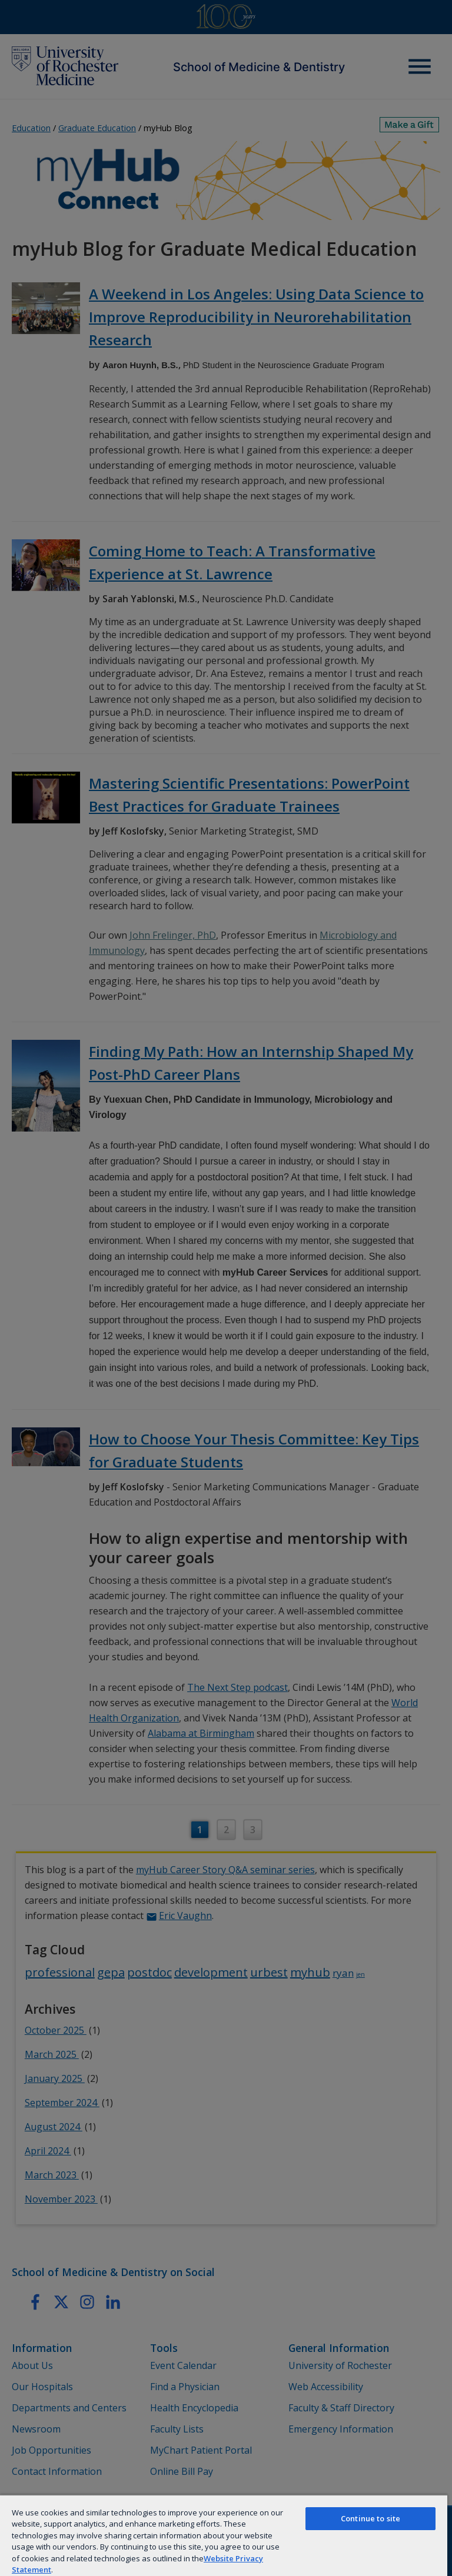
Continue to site (370, 2518)
